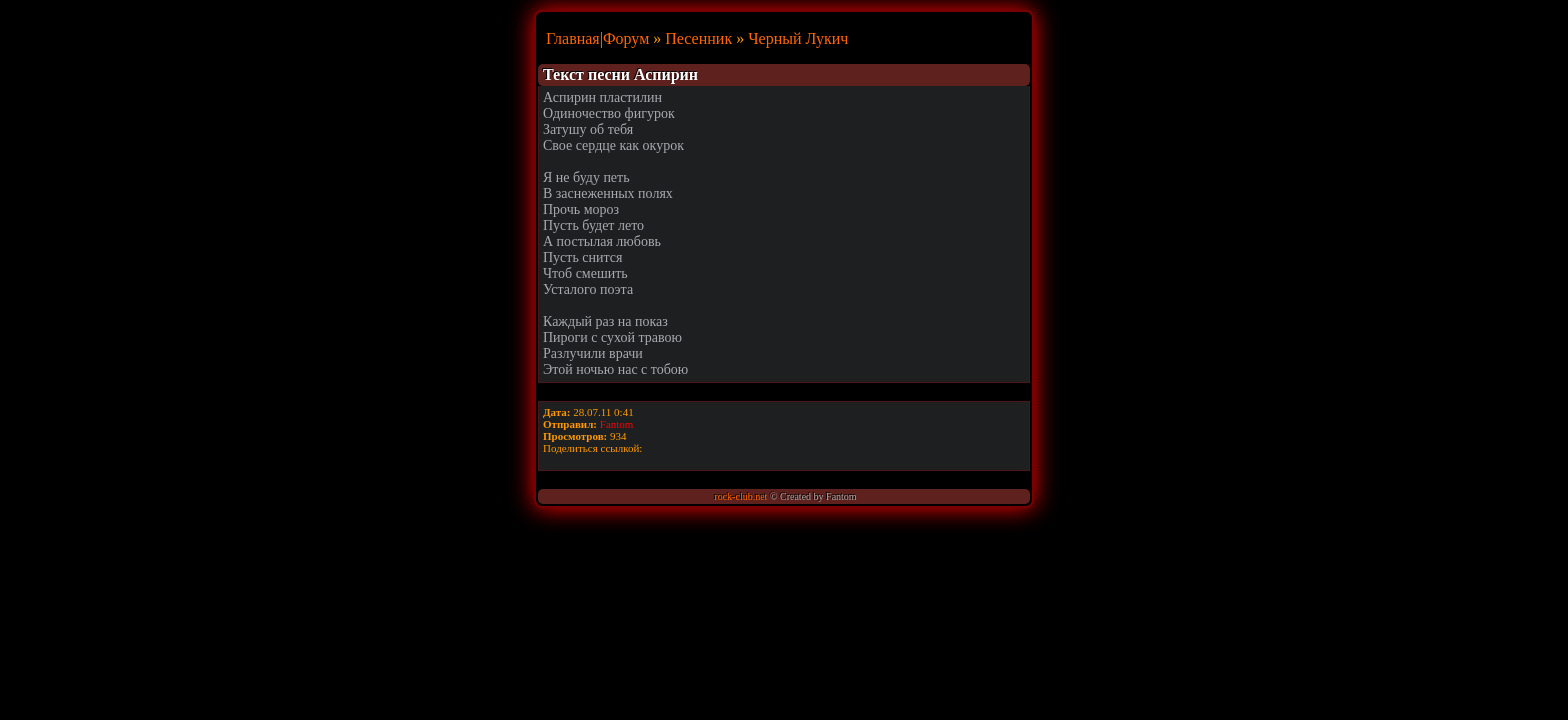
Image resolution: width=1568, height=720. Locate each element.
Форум (626, 38)
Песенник (698, 38)
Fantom (617, 424)
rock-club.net (740, 496)
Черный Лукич (798, 38)
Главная (573, 38)
